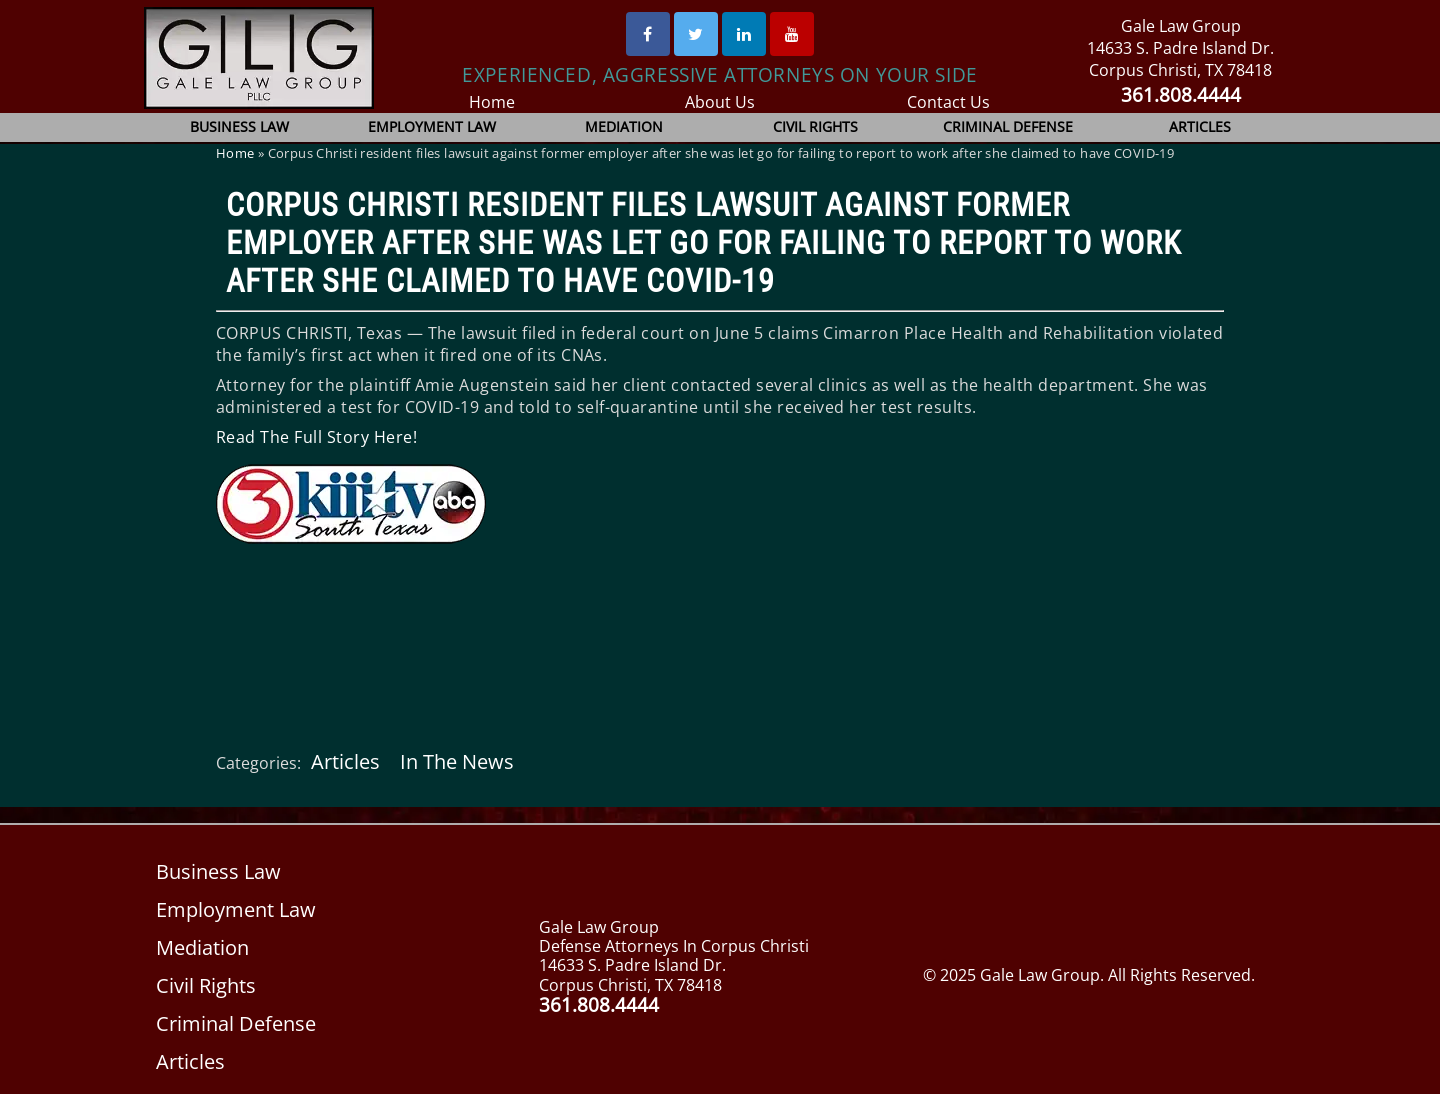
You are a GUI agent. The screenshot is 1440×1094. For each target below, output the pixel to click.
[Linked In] (744, 34)
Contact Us (948, 102)
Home (491, 102)
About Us (720, 102)
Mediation (623, 126)
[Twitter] (696, 34)
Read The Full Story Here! (315, 437)
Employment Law (432, 126)
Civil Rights (816, 126)
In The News (455, 761)
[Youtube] (792, 34)
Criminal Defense (1008, 126)
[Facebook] (648, 34)
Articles (1200, 126)
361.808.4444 (1180, 94)
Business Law (240, 126)
